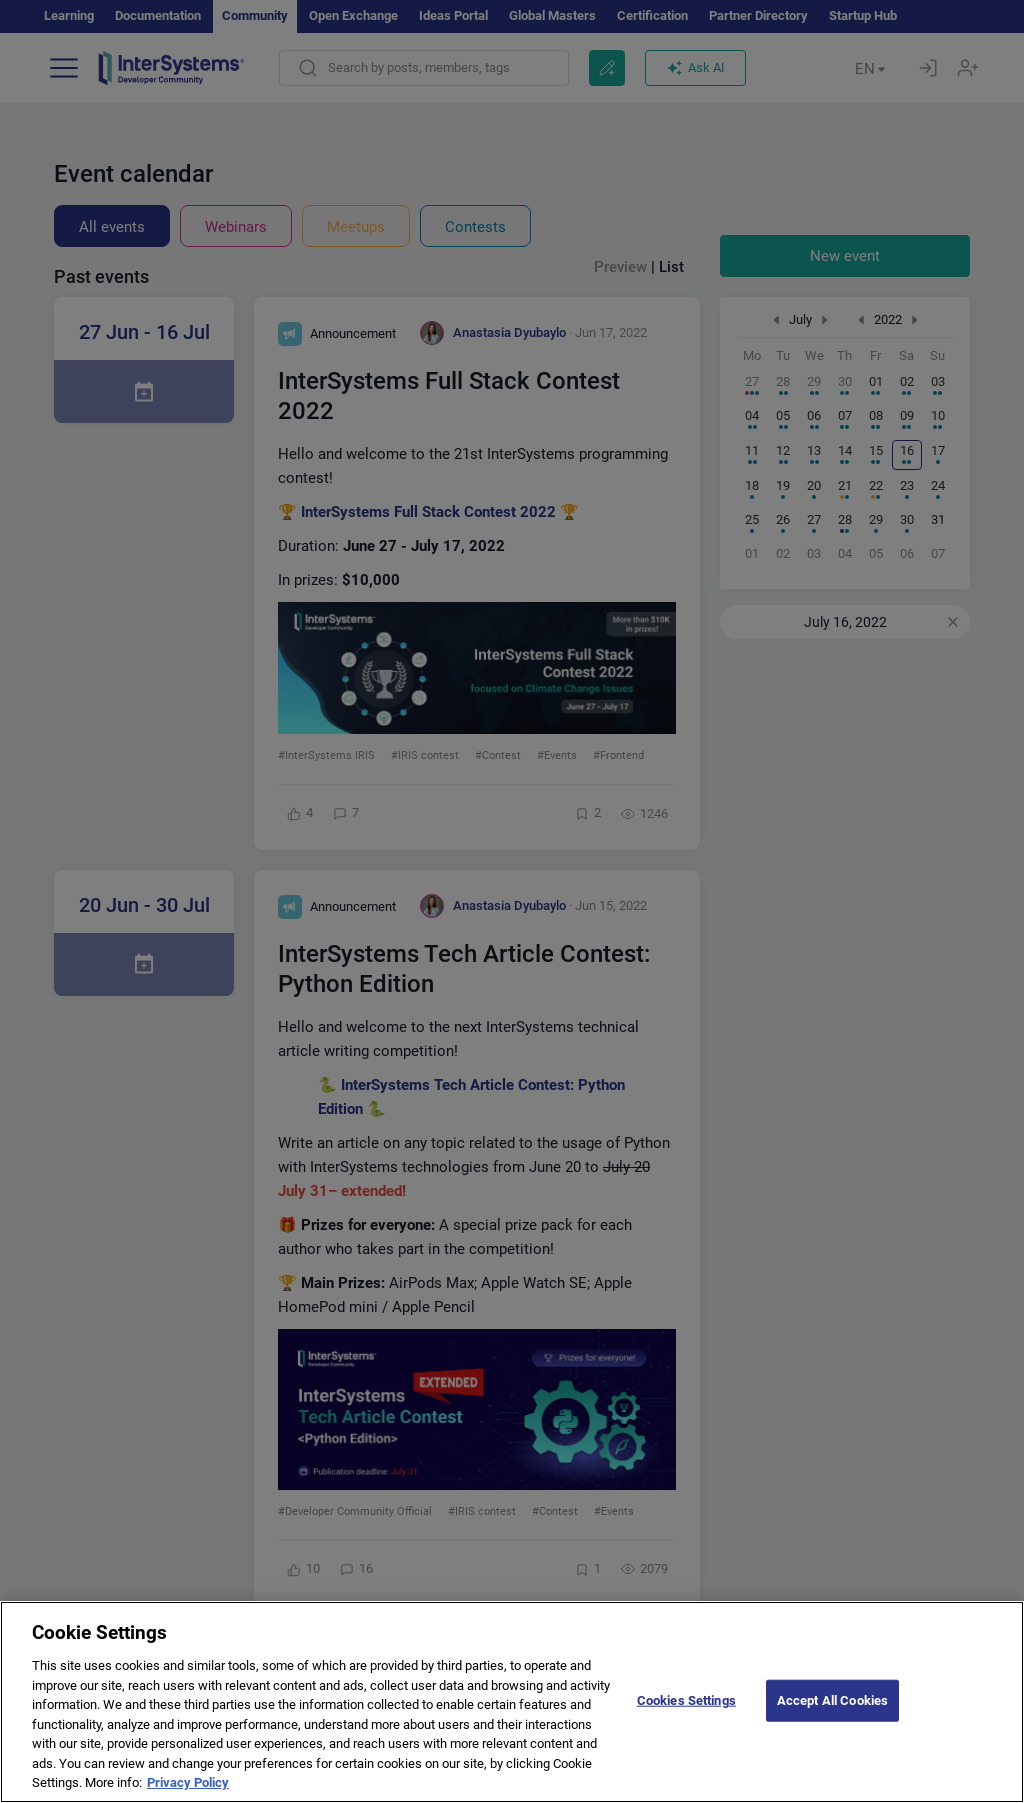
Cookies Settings (686, 1717)
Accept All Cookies (832, 1717)
